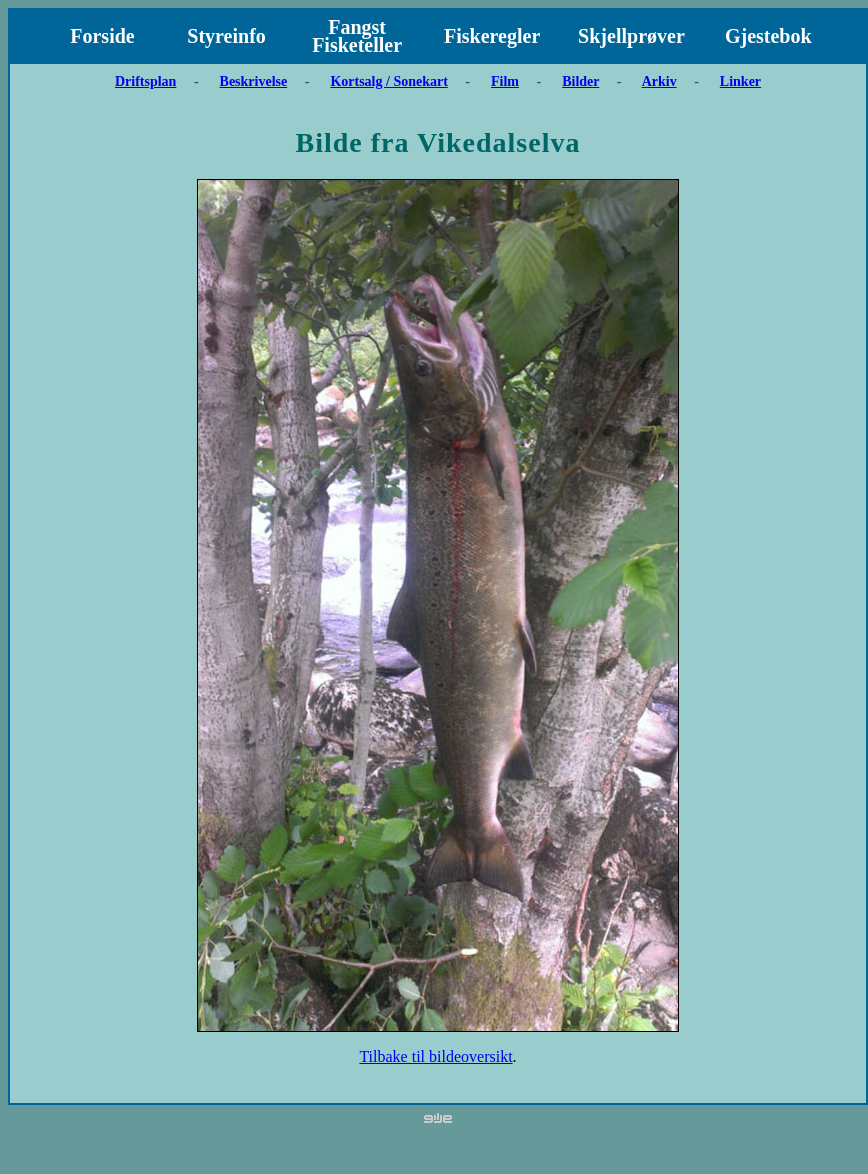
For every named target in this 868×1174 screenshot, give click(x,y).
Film (505, 81)
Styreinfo (226, 36)
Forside (102, 36)
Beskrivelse (254, 81)
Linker (740, 81)
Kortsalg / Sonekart (388, 81)
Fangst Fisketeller (357, 36)
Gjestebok (768, 36)
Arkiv (659, 81)
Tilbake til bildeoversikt (435, 1056)
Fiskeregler (492, 36)
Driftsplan (145, 81)
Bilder (580, 81)
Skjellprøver (631, 36)
